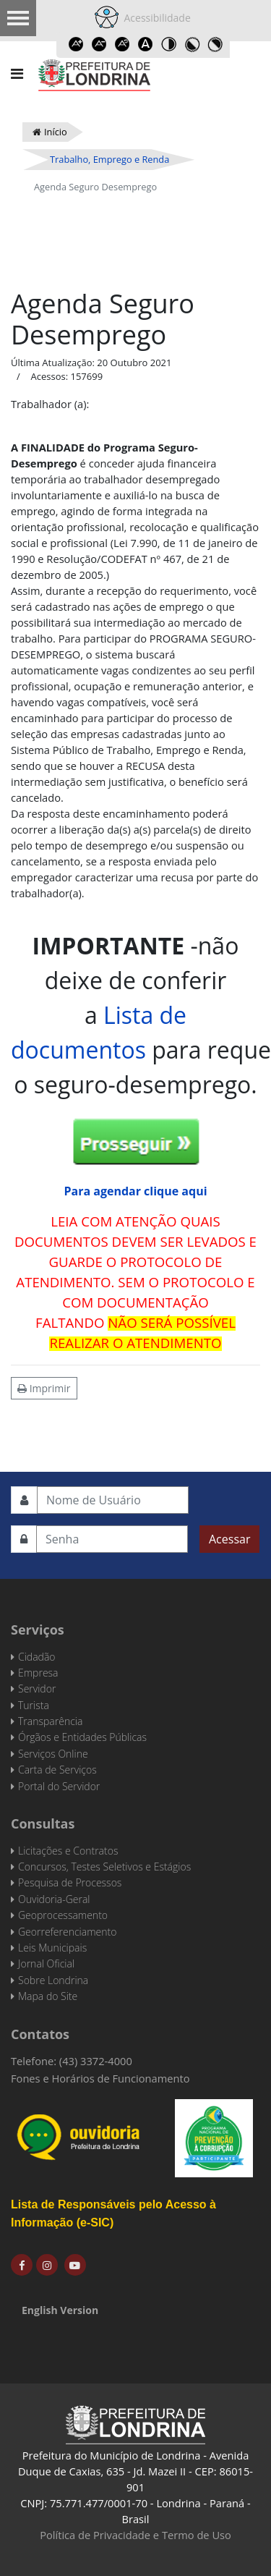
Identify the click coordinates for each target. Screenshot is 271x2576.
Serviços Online (53, 1754)
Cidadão (37, 1657)
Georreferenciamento (67, 1932)
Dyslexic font (146, 44)
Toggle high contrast (169, 44)
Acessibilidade (155, 18)
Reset (122, 44)
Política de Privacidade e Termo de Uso (135, 2535)
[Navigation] (17, 73)
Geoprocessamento (63, 1915)
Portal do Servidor (59, 1786)
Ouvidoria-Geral (54, 1899)
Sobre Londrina (53, 1980)
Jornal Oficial (46, 1963)
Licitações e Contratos (68, 1850)
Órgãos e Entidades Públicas (82, 1737)
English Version (60, 2310)
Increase (76, 44)
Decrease (99, 44)
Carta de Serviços (57, 1769)
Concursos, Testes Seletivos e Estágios (104, 1866)
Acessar (229, 1539)
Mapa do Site (47, 1996)
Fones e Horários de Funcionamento (100, 2078)
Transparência (50, 1721)
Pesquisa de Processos (69, 1882)
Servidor (37, 1688)
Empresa (38, 1672)
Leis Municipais (52, 1947)
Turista (33, 1705)
